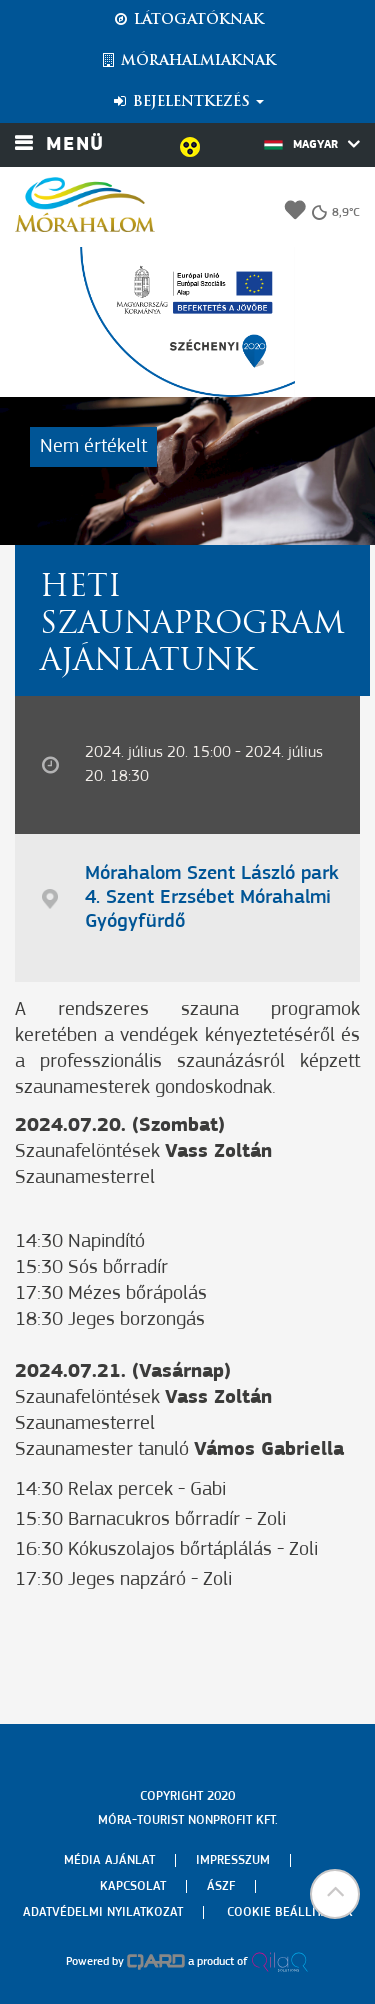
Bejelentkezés (187, 102)
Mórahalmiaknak (187, 61)
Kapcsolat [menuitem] (133, 1886)
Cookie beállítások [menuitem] (290, 1912)
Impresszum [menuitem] (233, 1860)
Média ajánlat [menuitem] (109, 1860)
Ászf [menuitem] (221, 1886)
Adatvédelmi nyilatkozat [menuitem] (103, 1912)
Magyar (312, 144)
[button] (335, 1894)
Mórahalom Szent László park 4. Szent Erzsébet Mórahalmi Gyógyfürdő (212, 898)
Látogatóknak (188, 20)
